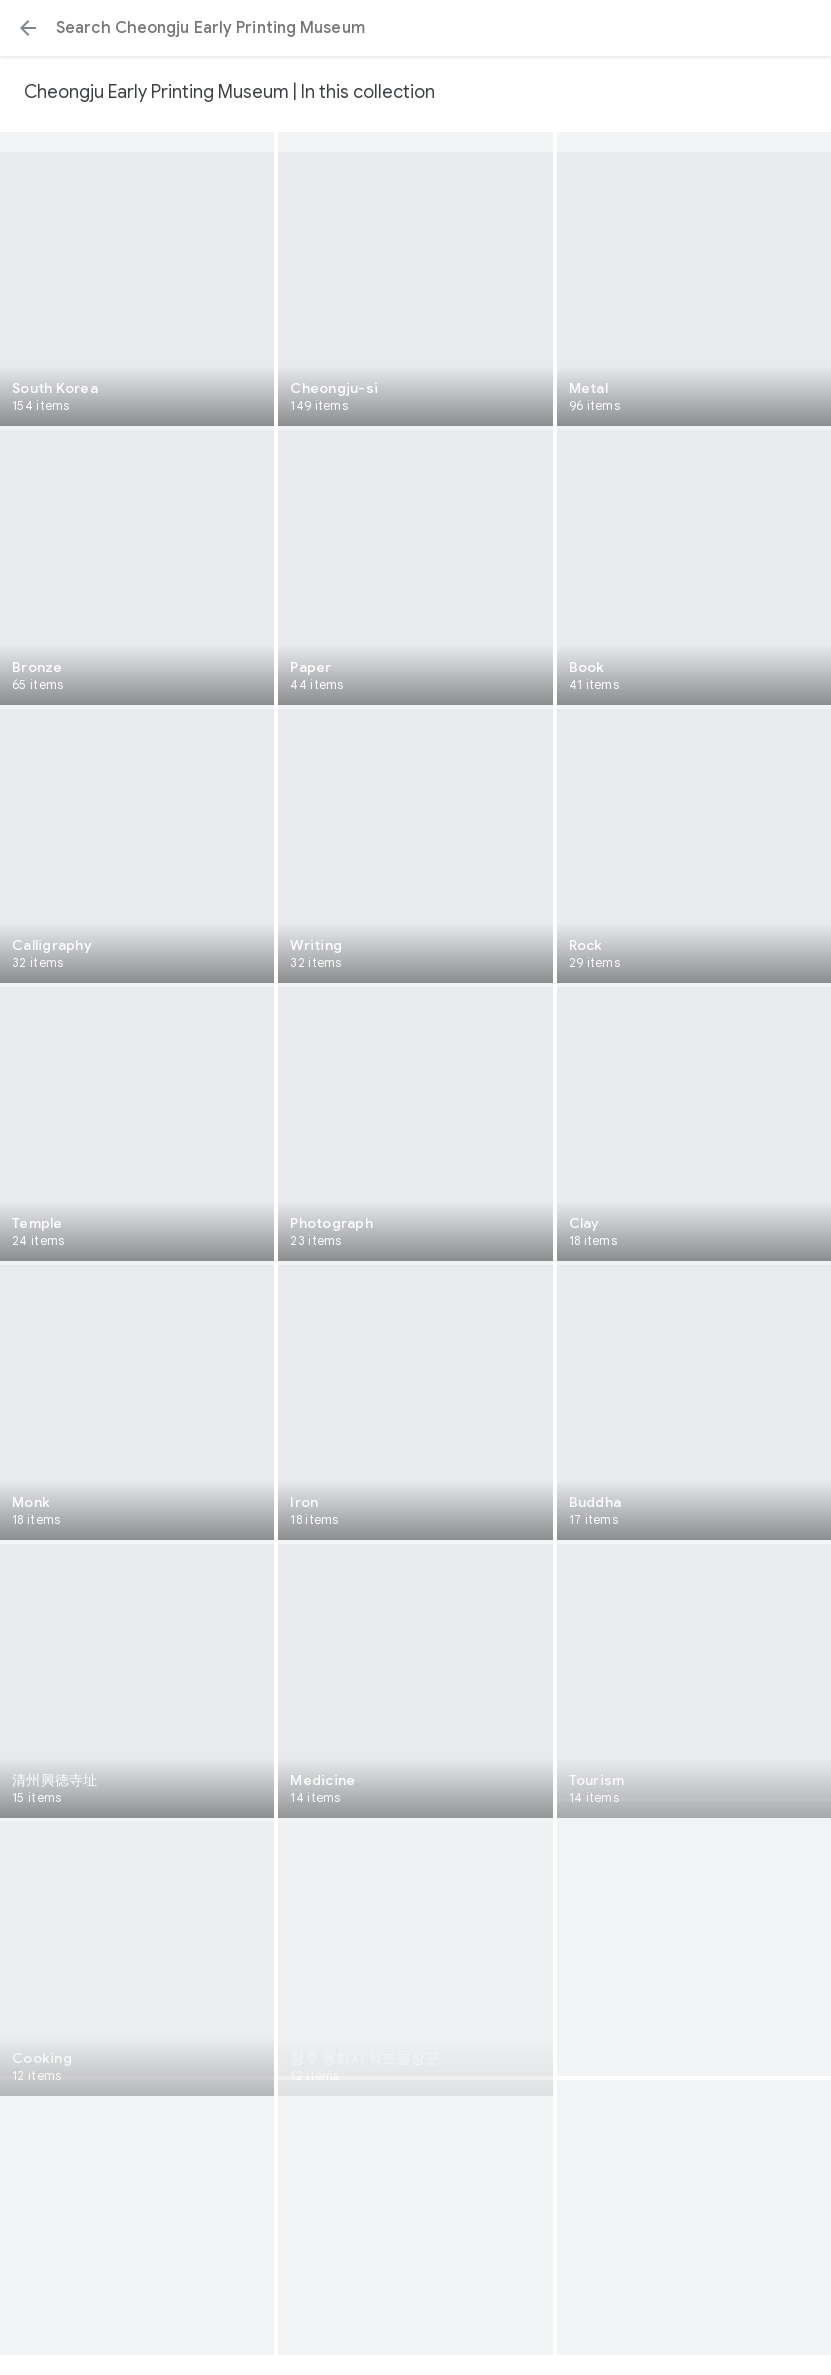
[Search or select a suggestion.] (415, 28)
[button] (28, 28)
